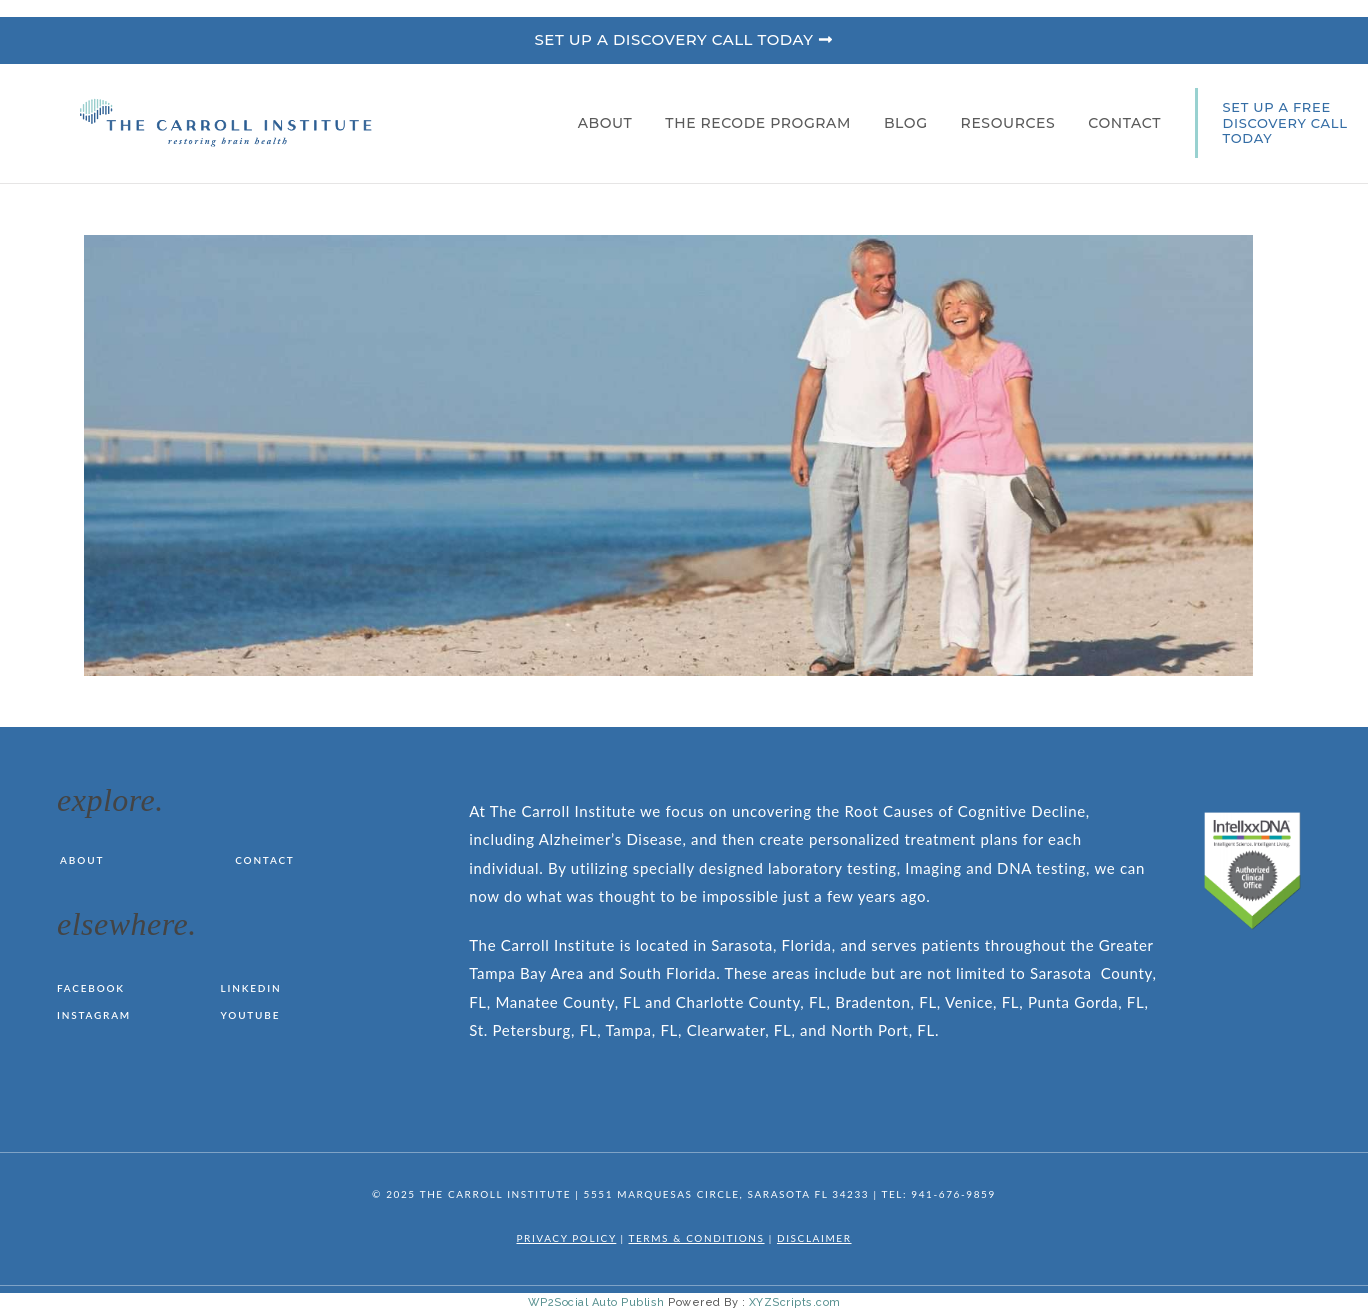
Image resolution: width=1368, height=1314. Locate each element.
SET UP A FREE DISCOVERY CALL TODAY (1285, 122)
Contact (1124, 123)
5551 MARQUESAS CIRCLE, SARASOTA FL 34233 (727, 1194)
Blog (911, 123)
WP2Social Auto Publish (596, 1302)
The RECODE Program (763, 123)
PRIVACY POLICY (566, 1238)
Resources (1013, 123)
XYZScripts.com (795, 1302)
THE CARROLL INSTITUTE (495, 1194)
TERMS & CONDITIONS (696, 1238)
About (610, 123)
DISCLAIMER (814, 1238)
